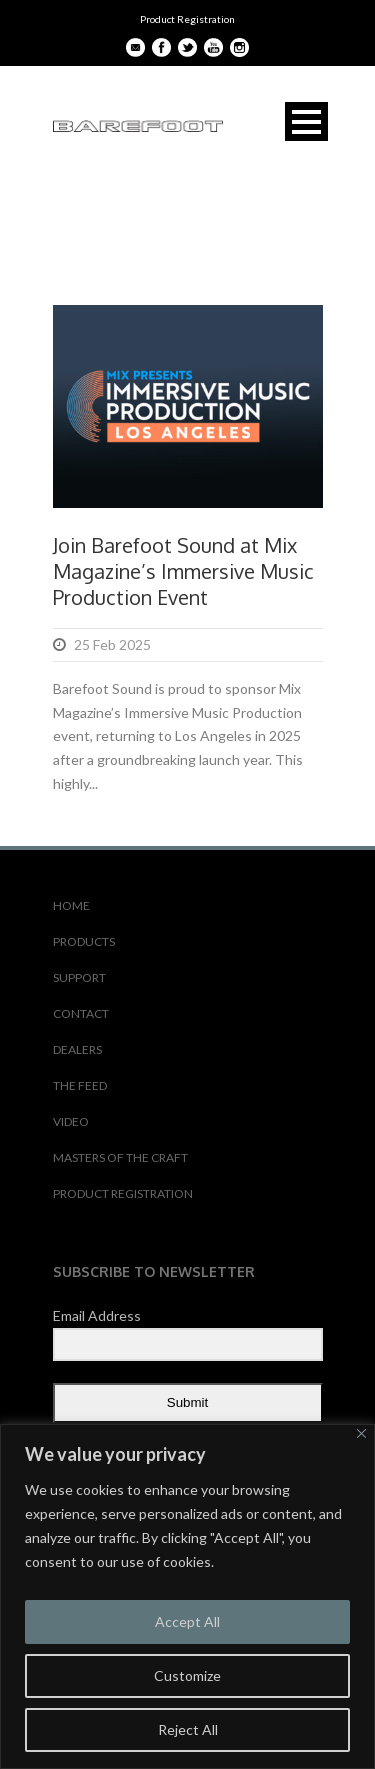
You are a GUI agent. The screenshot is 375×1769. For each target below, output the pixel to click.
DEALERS (77, 1049)
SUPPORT (79, 977)
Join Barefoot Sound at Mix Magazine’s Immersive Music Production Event (183, 571)
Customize (187, 1675)
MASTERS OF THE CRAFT (120, 1157)
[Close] (361, 1433)
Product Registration (187, 19)
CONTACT (81, 1013)
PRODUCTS (84, 941)
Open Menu (306, 121)
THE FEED (80, 1085)
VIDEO (71, 1121)
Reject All (188, 1729)
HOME (71, 905)
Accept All (187, 1621)
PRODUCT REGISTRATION (123, 1193)
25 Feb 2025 (112, 644)
